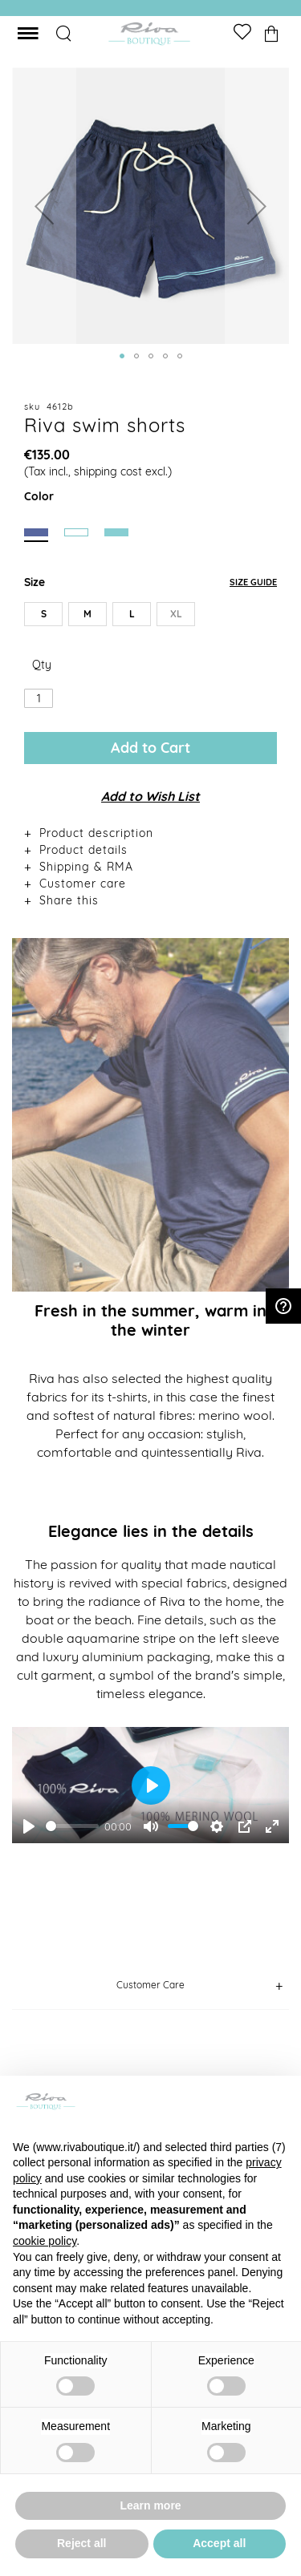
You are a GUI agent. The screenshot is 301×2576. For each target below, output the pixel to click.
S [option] (44, 614)
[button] (44, 205)
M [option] (87, 614)
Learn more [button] (150, 2505)
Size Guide (253, 582)
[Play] (29, 1826)
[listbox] (150, 617)
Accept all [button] (219, 2543)
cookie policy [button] (44, 2240)
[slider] (72, 1826)
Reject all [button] (81, 2543)
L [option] (132, 614)
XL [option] (176, 614)
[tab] (150, 832)
